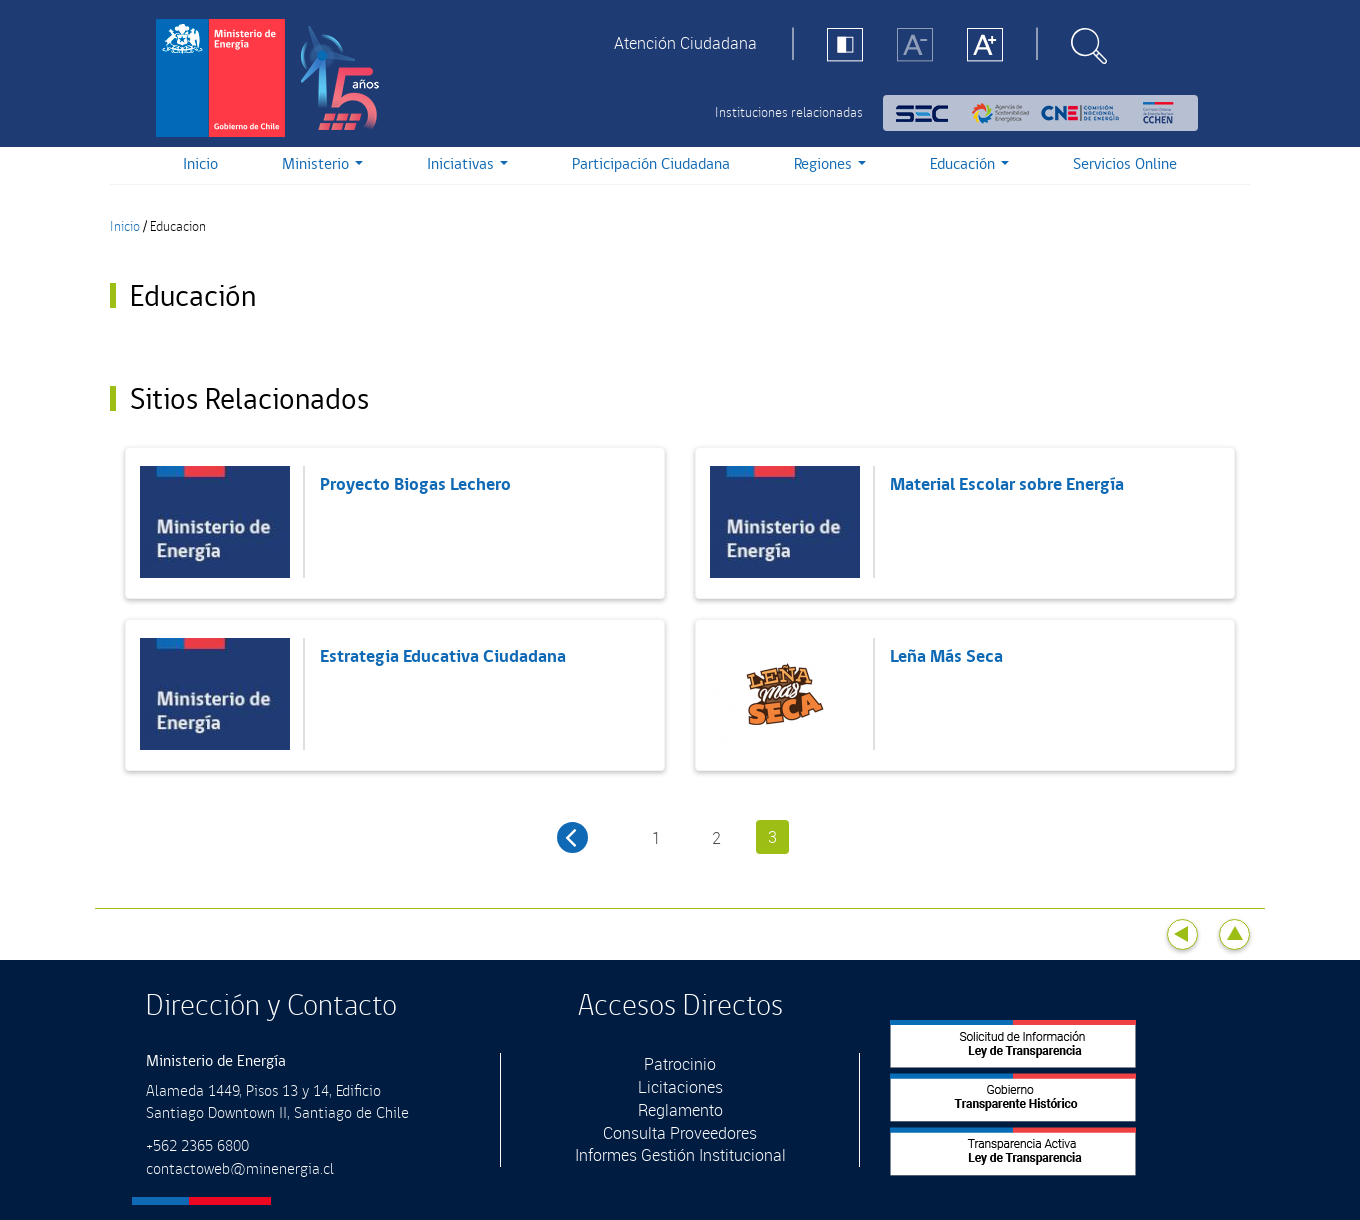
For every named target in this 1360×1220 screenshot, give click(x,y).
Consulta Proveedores (680, 1133)
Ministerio (322, 164)
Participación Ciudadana (651, 164)
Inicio (200, 164)
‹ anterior (572, 837)
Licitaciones (680, 1087)
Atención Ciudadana (685, 43)
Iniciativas (467, 164)
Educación (969, 164)
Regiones (830, 164)
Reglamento (680, 1110)
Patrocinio (680, 1064)
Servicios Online (1125, 164)
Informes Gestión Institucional (680, 1155)
